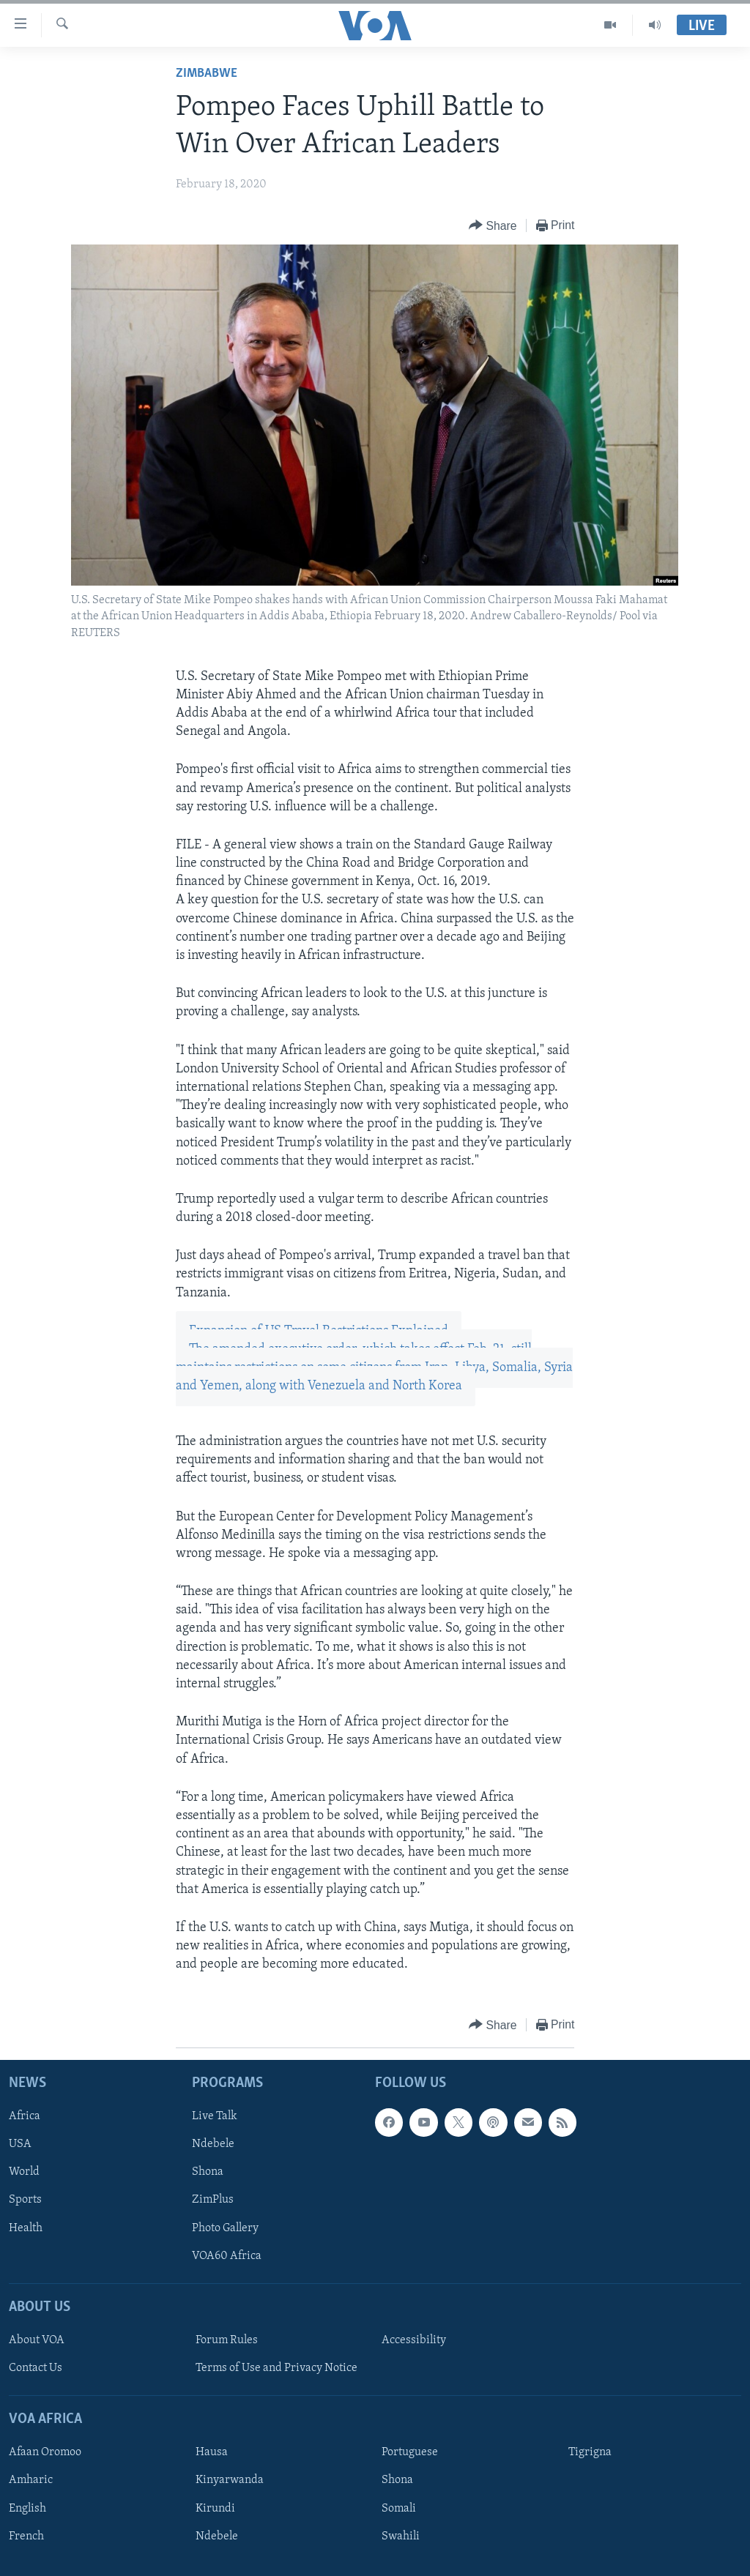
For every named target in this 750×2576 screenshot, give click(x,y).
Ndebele (213, 2144)
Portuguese (410, 2452)
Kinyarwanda (230, 2480)
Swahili (401, 2536)
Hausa (212, 2452)
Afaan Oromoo (45, 2452)
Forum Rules (227, 2340)
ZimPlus (213, 2200)
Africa (24, 2116)
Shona (207, 2172)
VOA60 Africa (226, 2255)
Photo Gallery (225, 2227)
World (24, 2172)
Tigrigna (590, 2452)
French (26, 2536)
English (27, 2508)
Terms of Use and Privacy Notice (276, 2368)
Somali (399, 2508)
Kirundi (215, 2508)
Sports (25, 2200)
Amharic (31, 2480)
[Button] (493, 226)
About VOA (36, 2340)
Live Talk (214, 2116)
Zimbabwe (206, 74)
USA (20, 2144)
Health (25, 2227)
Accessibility (414, 2340)
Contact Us (35, 2368)
